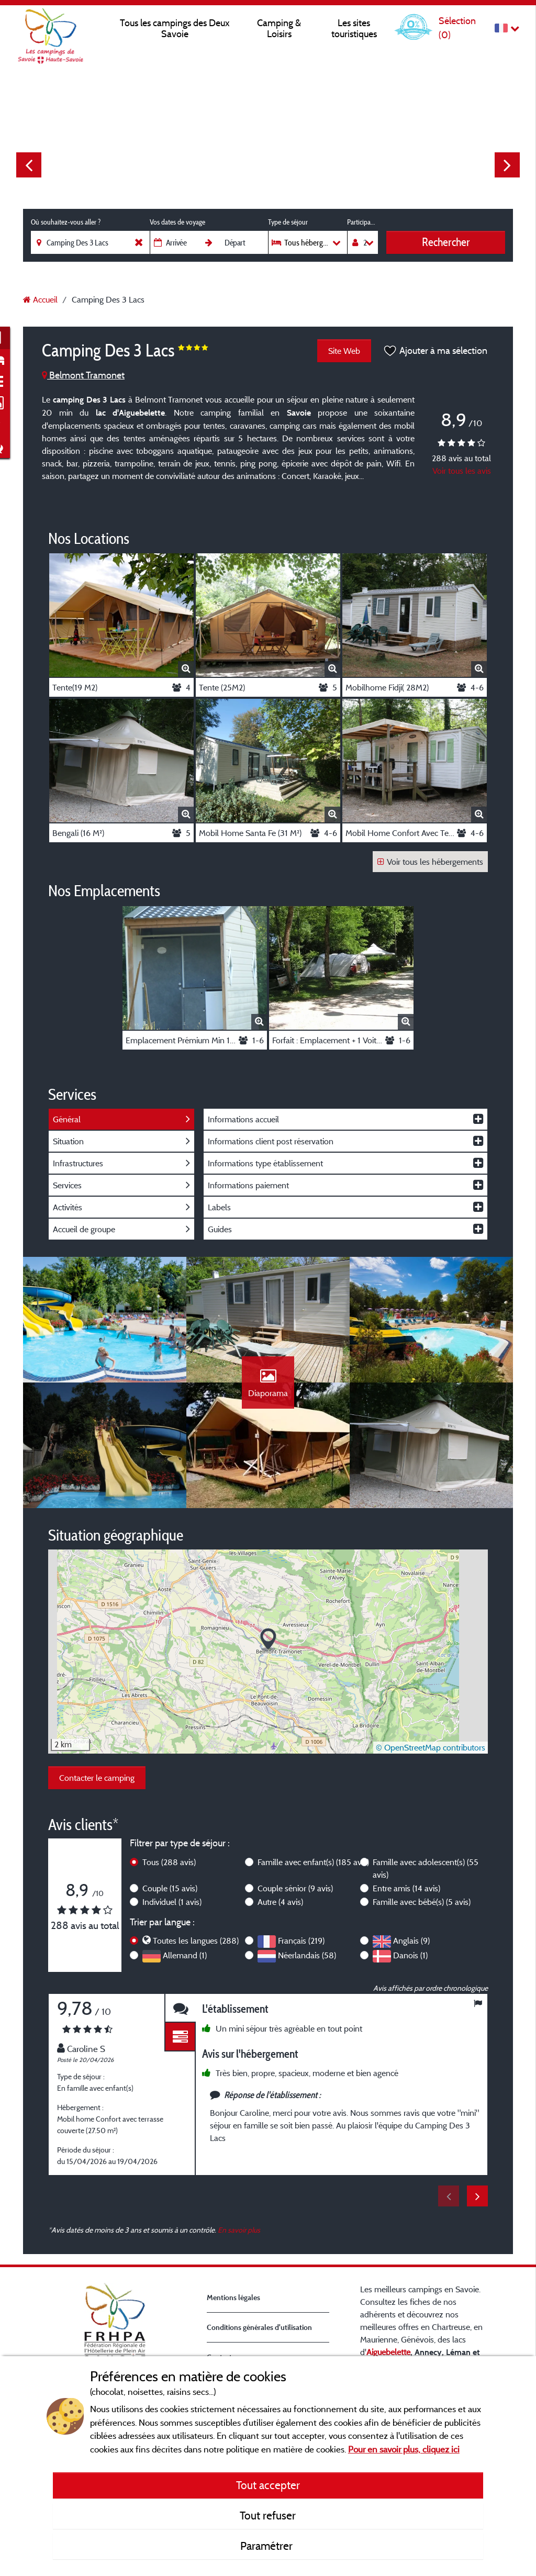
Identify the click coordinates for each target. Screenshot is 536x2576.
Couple (169, 1888)
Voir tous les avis (461, 470)
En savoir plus (239, 2229)
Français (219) (301, 1940)
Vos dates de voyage (177, 222)
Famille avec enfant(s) (313, 1862)
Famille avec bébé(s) (422, 1902)
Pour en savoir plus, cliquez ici (404, 2449)
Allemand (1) (185, 1955)
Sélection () (457, 27)
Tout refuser (268, 2515)
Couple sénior (295, 1888)
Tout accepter (268, 2485)
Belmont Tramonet (83, 375)
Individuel (172, 1902)
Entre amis (406, 1888)
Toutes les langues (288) (196, 1940)
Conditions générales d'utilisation (259, 2327)
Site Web (344, 350)
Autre (280, 1902)
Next (507, 164)
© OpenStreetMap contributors (430, 1747)
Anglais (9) (411, 1940)
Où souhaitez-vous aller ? (65, 222)
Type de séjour (288, 222)
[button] (268, 1640)
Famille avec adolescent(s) (425, 1868)
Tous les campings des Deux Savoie (175, 28)
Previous (28, 164)
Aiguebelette (388, 2352)
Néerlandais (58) (307, 1955)
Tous (169, 1862)
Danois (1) (410, 1955)
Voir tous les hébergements (430, 861)
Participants (362, 222)
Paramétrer (267, 2545)
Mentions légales (233, 2297)
